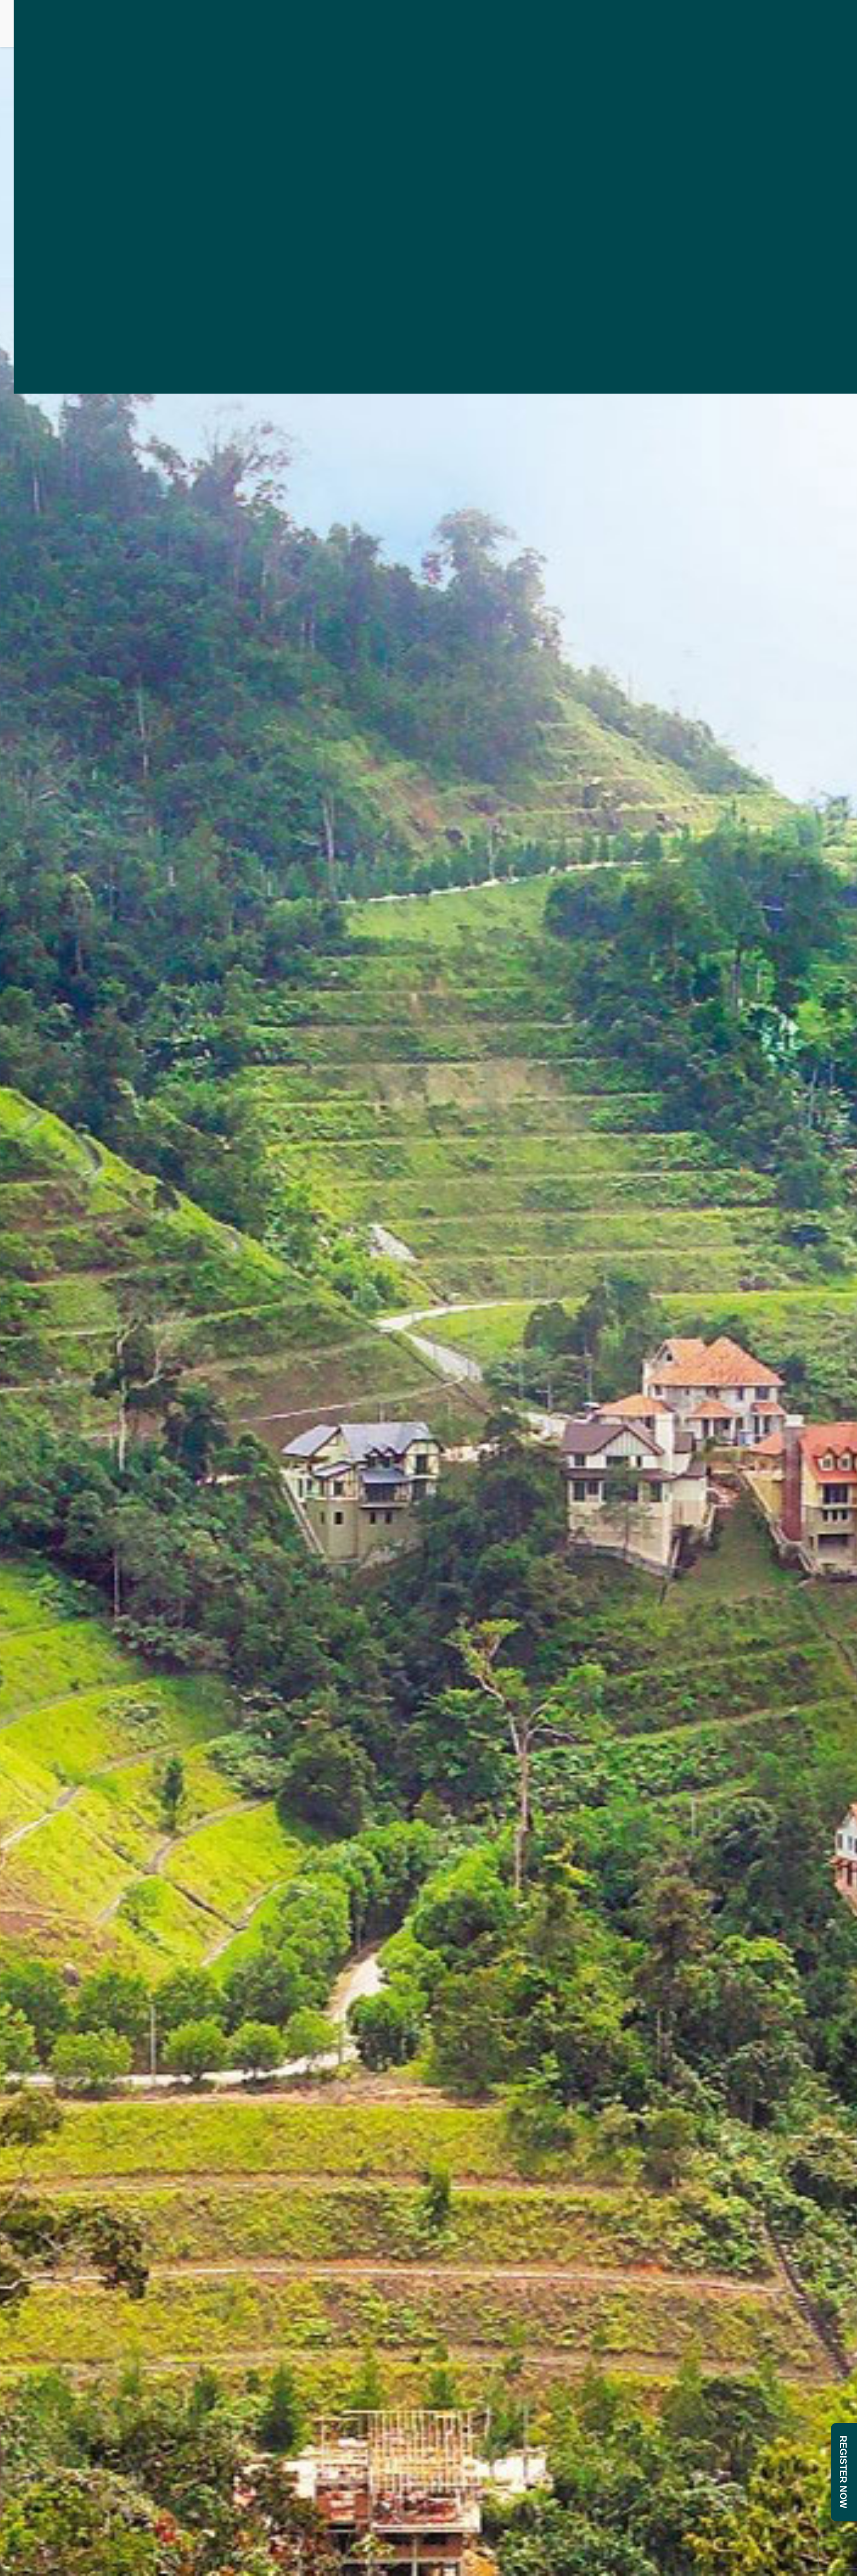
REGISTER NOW (843, 2472)
